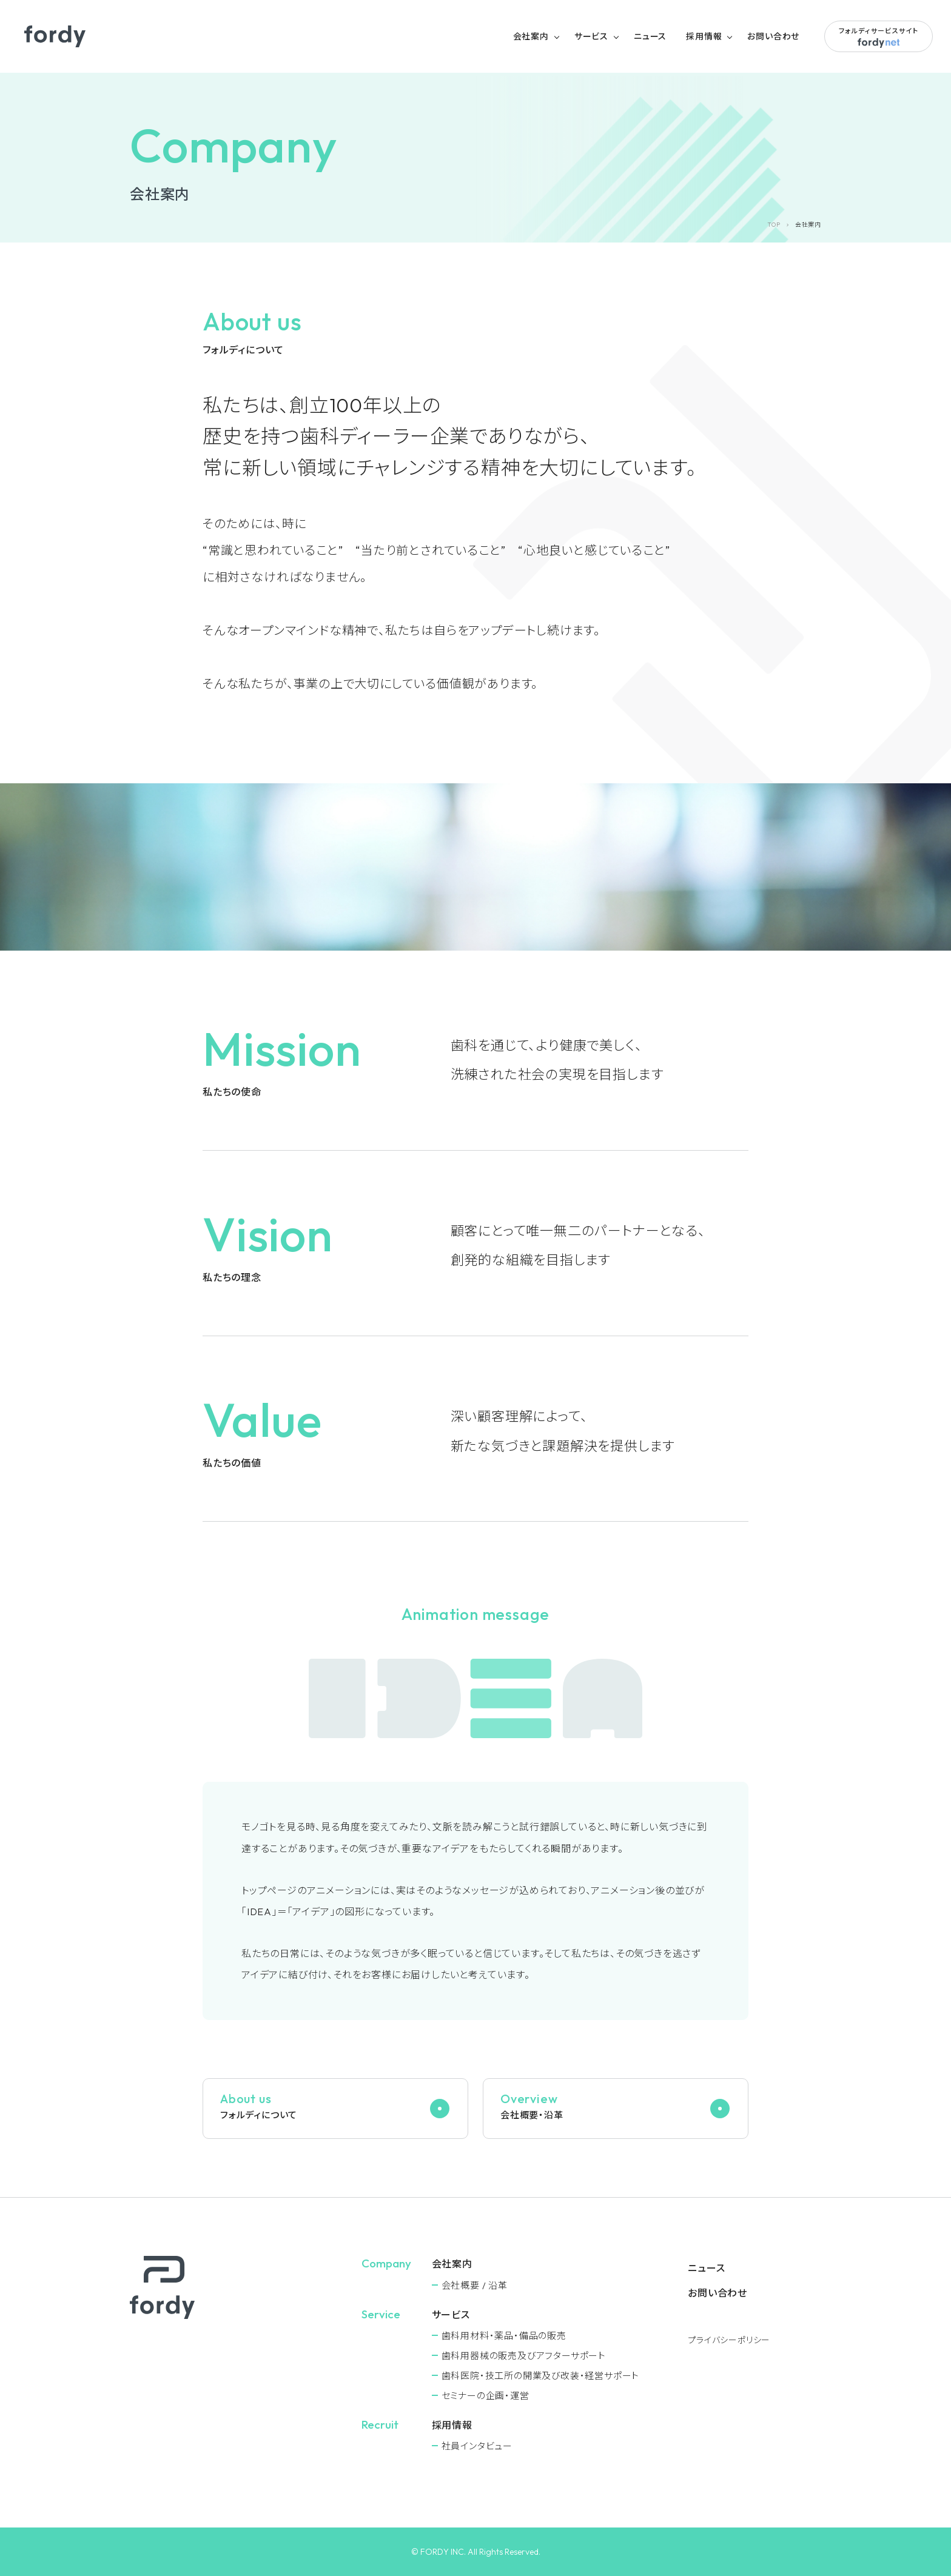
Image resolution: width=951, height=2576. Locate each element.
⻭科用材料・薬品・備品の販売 (504, 2335)
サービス (591, 36)
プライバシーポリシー (729, 2340)
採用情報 (704, 36)
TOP (773, 225)
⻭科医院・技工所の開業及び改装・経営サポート (541, 2375)
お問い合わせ (773, 36)
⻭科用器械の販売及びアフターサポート (524, 2355)
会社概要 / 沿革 (475, 2285)
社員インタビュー (477, 2446)
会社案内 (531, 36)
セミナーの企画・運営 (485, 2395)
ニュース (650, 36)
